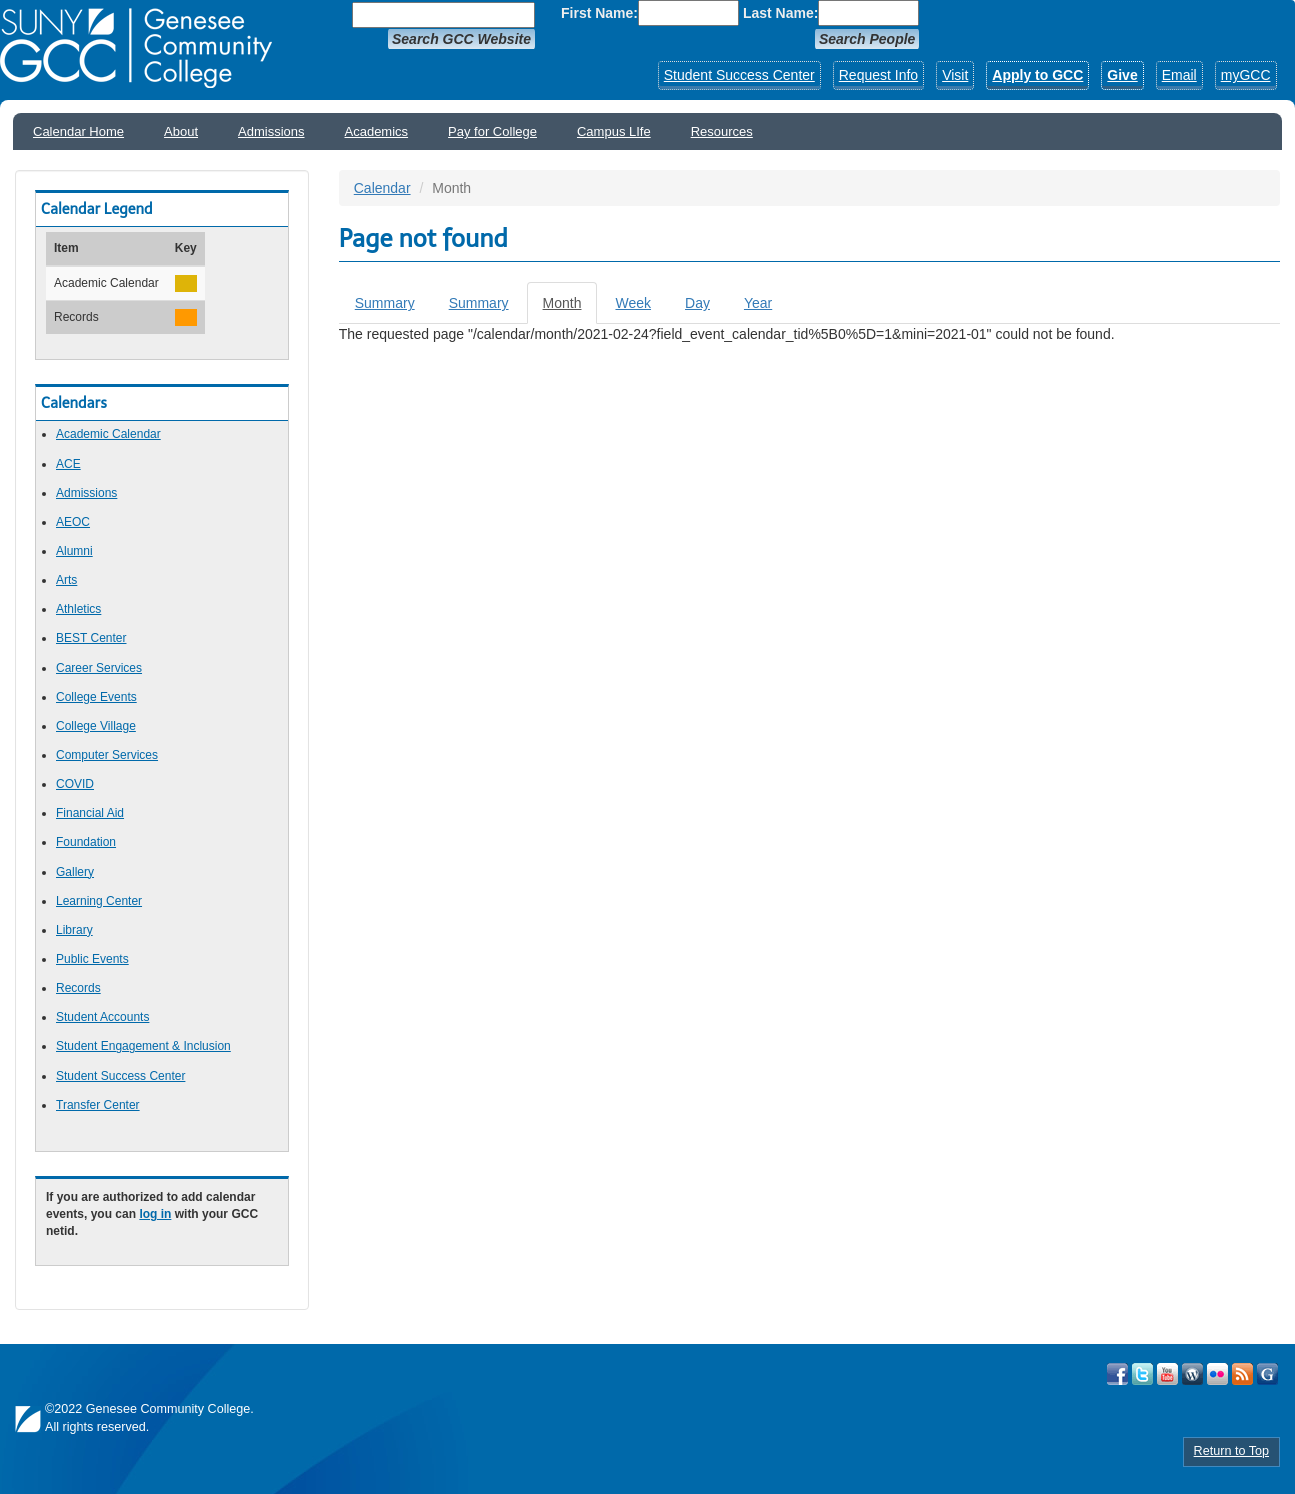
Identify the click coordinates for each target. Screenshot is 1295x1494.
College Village (96, 726)
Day (697, 303)
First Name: (599, 13)
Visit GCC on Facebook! (1117, 1374)
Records (78, 988)
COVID (75, 784)
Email (1179, 75)
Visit (955, 75)
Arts (66, 580)
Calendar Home (78, 131)
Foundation (86, 842)
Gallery (75, 872)
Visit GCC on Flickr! (1217, 1374)
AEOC (73, 522)
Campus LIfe (614, 131)
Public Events (92, 959)
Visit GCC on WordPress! (1192, 1374)
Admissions (271, 131)
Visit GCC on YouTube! (1167, 1374)
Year (758, 303)
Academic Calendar (108, 434)
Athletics (78, 609)
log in (155, 1214)
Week (633, 303)
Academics (377, 131)
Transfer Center (98, 1105)
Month (570, 308)
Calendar (382, 188)
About (181, 131)
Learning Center (99, 901)
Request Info (878, 75)
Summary (385, 303)
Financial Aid (90, 813)
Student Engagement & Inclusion (143, 1046)
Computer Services (107, 755)
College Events (96, 697)
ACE (68, 464)
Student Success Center (739, 75)
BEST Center (91, 638)
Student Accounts (102, 1017)
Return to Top (1231, 1451)
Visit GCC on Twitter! (1142, 1374)
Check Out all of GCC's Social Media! (1267, 1374)
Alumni (74, 551)
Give (1122, 75)
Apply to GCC (1037, 75)
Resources (722, 131)
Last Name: (780, 13)
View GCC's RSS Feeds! (1242, 1374)
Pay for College (492, 131)
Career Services (99, 668)
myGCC (1246, 75)
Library (74, 930)
